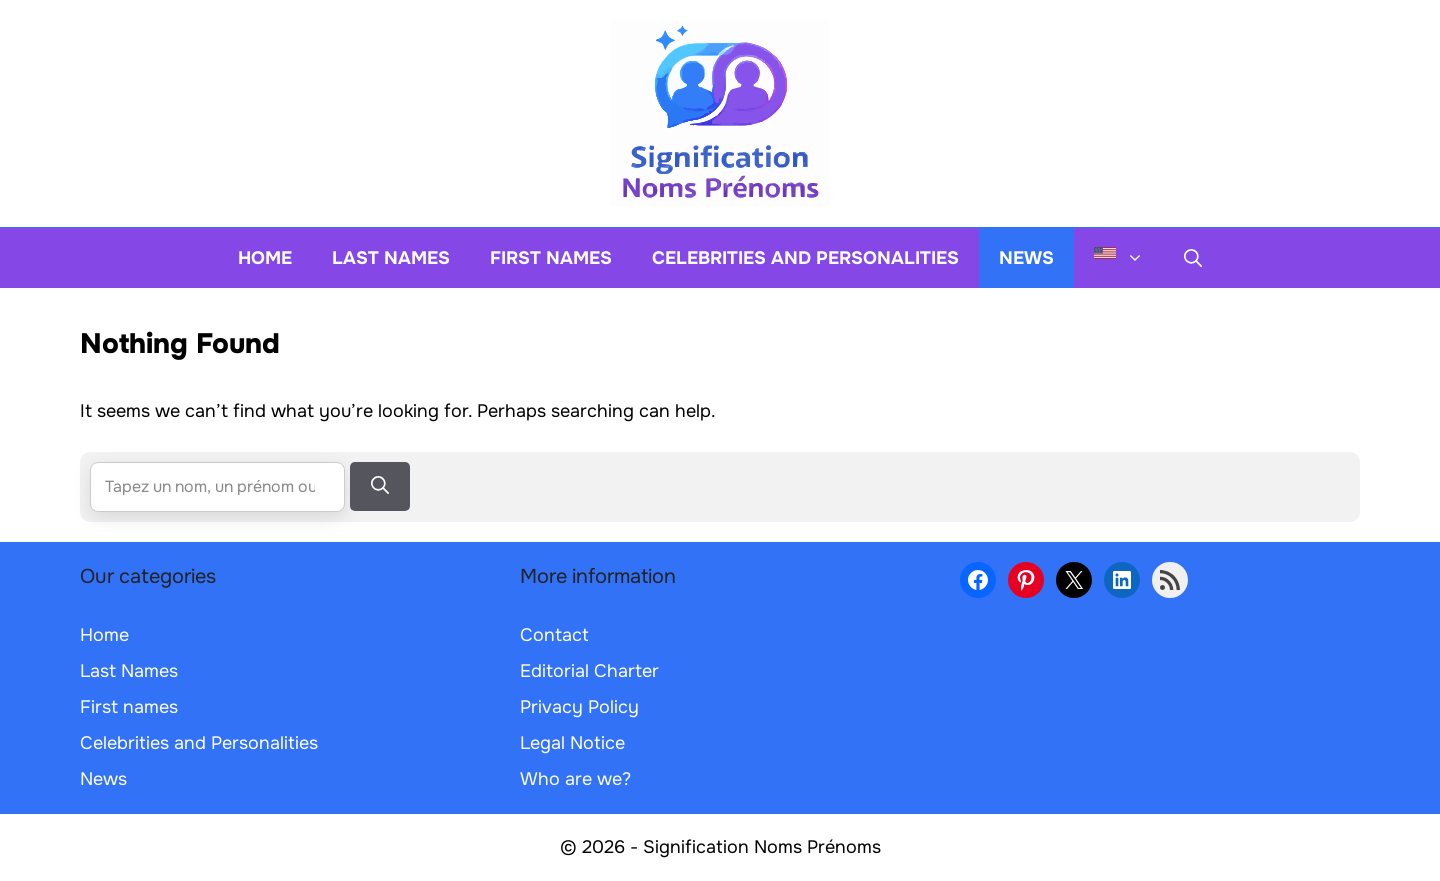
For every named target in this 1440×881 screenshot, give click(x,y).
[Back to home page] (720, 112)
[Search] (380, 486)
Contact (554, 635)
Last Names (391, 258)
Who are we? (575, 779)
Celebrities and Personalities (805, 258)
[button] (1193, 258)
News (1026, 258)
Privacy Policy (579, 707)
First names (551, 258)
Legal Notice (572, 743)
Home (265, 258)
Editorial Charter (589, 671)
